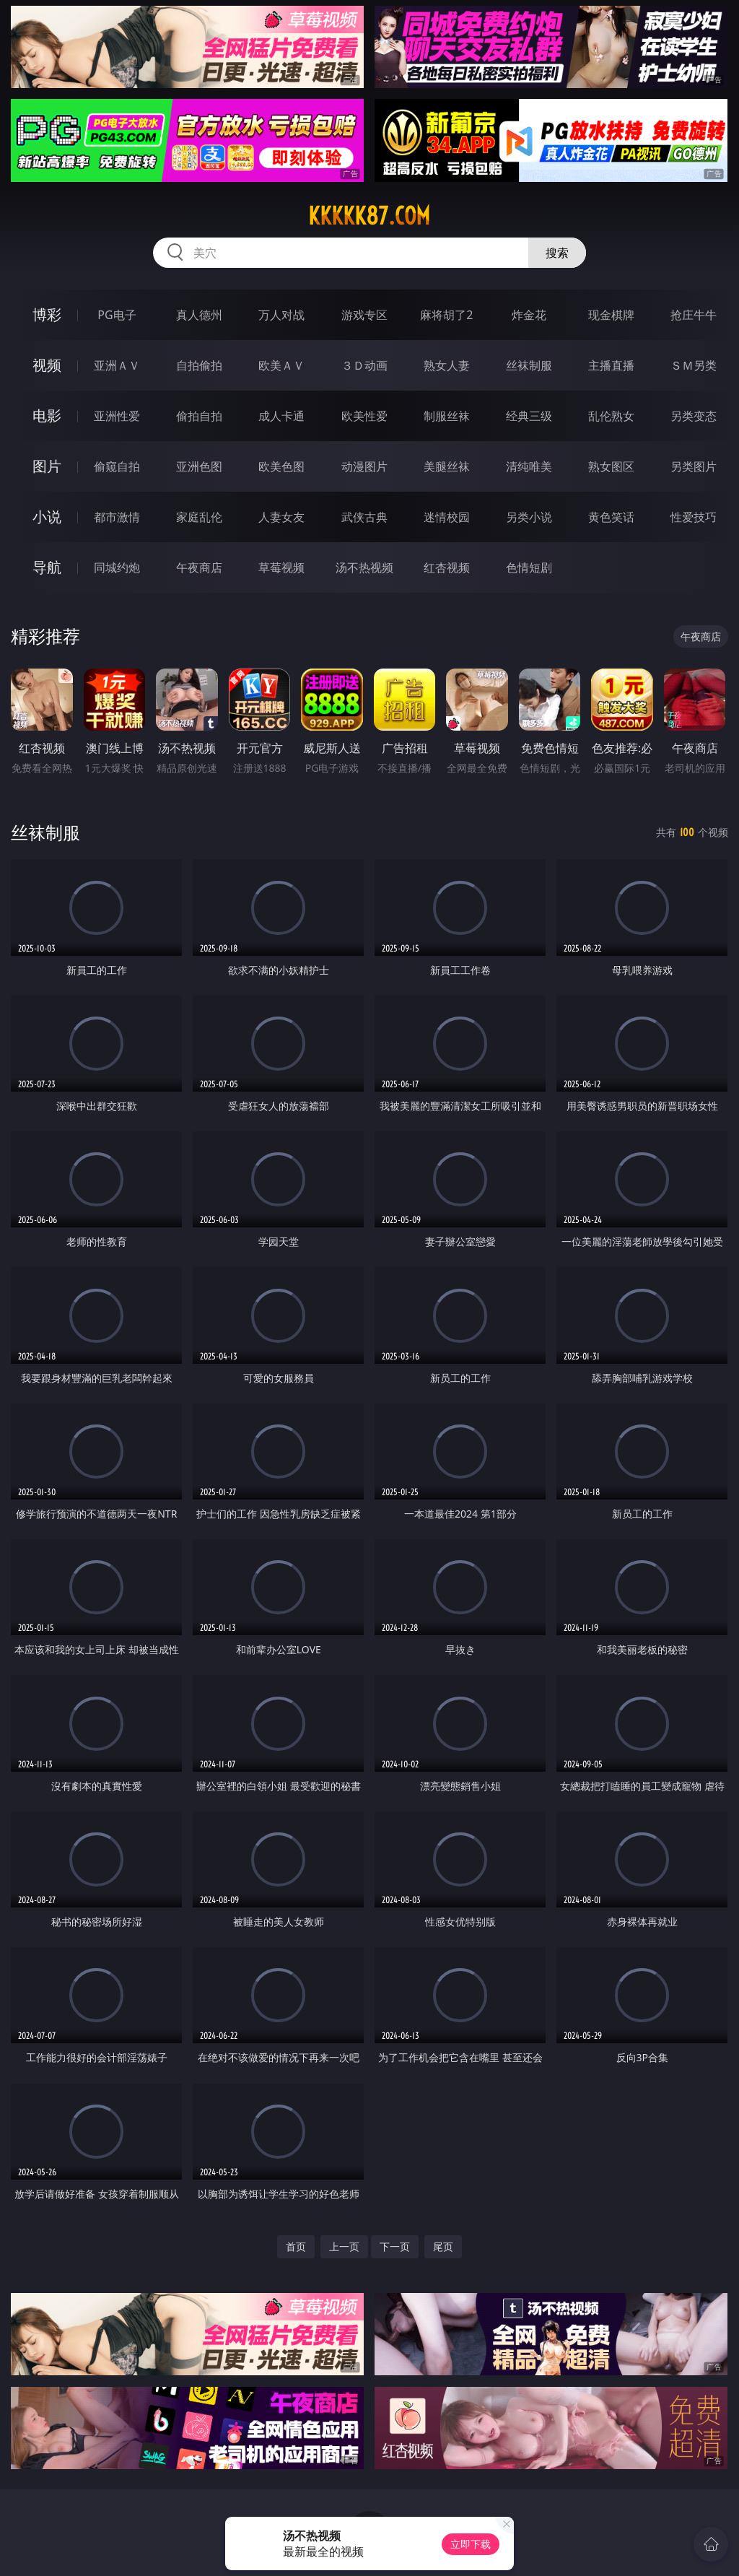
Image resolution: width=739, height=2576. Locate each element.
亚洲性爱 (117, 416)
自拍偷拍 (199, 365)
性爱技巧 (693, 517)
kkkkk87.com (369, 215)
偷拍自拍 (199, 416)
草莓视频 (281, 567)
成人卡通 (281, 416)
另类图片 (693, 466)
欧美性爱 (364, 416)
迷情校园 (447, 517)
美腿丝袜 (447, 466)
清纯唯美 (529, 466)
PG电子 (116, 315)
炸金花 (529, 315)
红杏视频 (447, 567)
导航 (46, 567)
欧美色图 (281, 466)
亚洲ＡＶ (117, 365)
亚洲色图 (199, 466)
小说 (46, 516)
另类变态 (693, 416)
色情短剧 (529, 567)
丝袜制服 (529, 365)
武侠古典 (364, 517)
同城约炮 (117, 567)
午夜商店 (199, 567)
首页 (296, 2246)
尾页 (443, 2246)
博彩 (46, 314)
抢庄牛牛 (693, 315)
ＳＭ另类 (693, 365)
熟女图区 (611, 466)
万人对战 (281, 315)
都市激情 (117, 517)
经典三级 (529, 416)
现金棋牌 (611, 315)
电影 (46, 415)
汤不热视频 (364, 567)
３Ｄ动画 (364, 365)
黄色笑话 (611, 517)
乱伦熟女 (611, 416)
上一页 (344, 2246)
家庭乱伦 (199, 517)
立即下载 (470, 2544)
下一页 (395, 2246)
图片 (46, 466)
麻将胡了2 (446, 315)
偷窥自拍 (117, 466)
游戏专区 (364, 315)
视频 (46, 365)
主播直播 (611, 365)
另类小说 (529, 517)
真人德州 (199, 315)
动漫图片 (364, 466)
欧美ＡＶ (281, 365)
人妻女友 (281, 517)
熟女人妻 (447, 365)
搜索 (557, 253)
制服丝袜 (447, 416)
